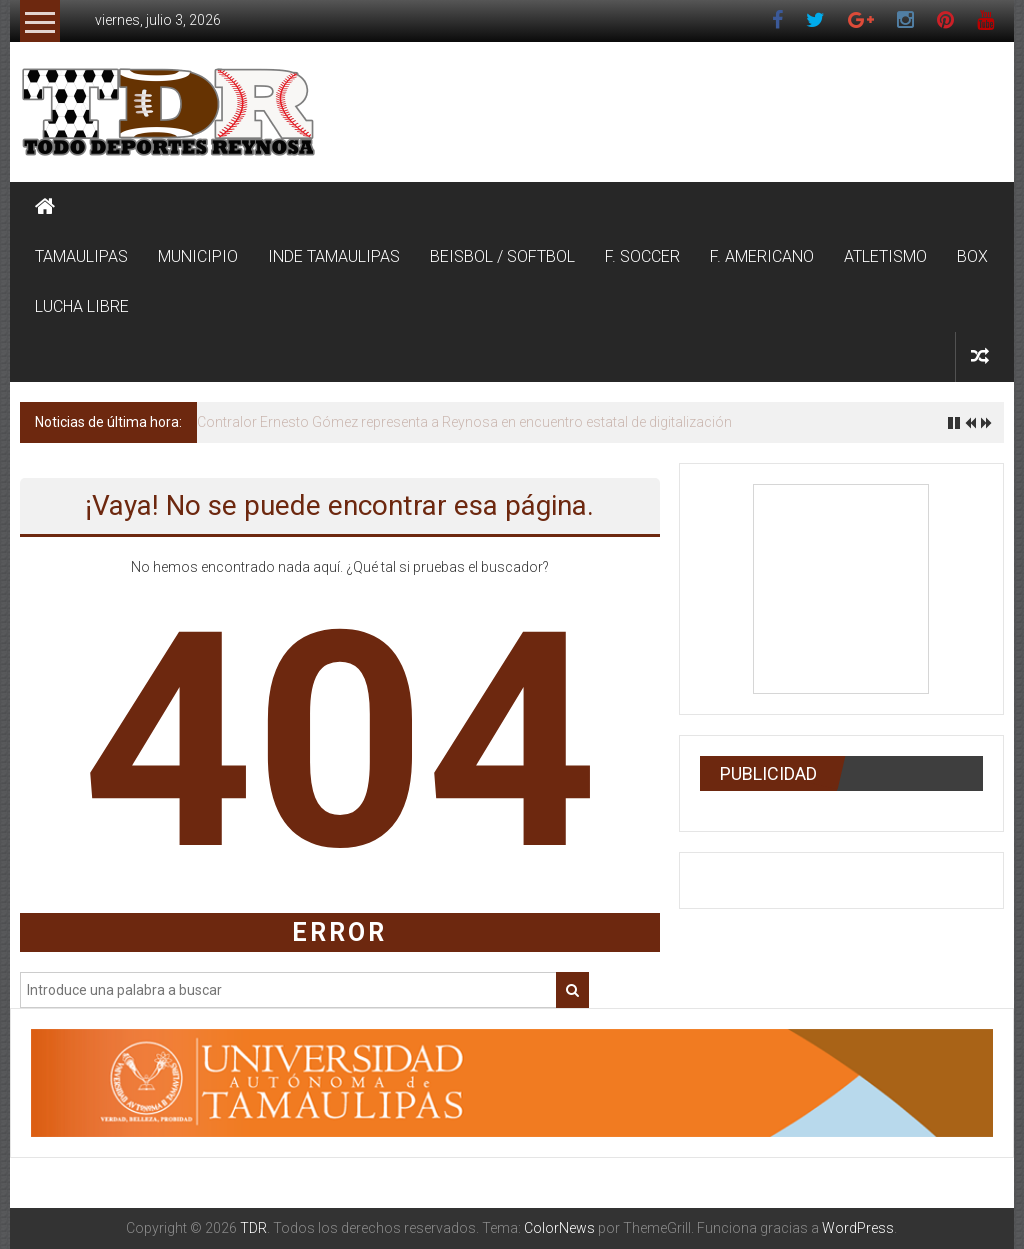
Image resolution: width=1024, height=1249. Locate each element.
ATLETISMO (885, 256)
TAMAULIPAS (81, 256)
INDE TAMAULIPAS (334, 256)
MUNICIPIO (198, 256)
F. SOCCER (642, 256)
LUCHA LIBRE (82, 306)
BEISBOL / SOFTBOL (502, 256)
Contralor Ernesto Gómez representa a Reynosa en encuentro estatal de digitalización (464, 422)
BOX (972, 256)
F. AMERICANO (762, 256)
